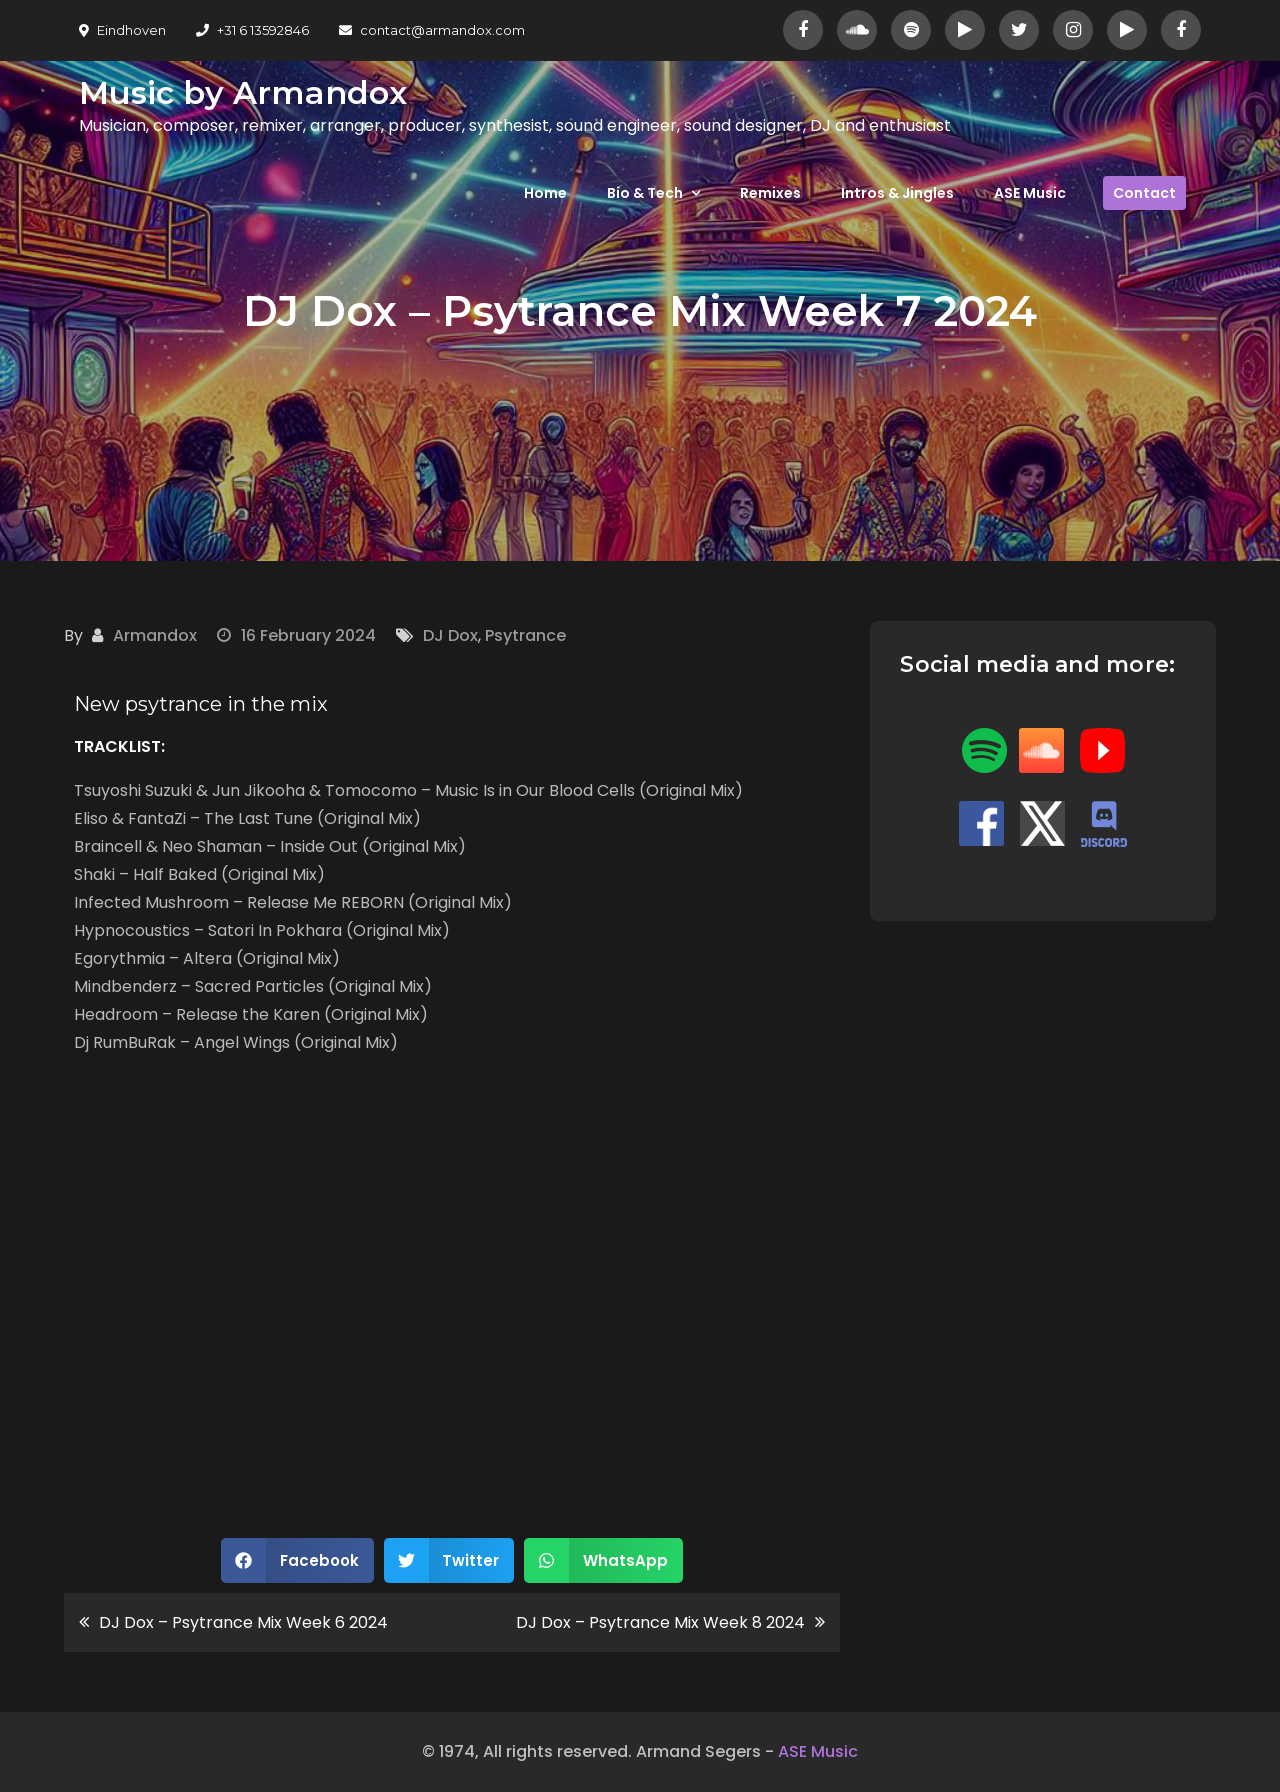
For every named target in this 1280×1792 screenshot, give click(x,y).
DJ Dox (450, 635)
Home (545, 193)
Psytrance (525, 635)
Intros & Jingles (897, 193)
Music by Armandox (243, 92)
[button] (297, 1560)
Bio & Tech (645, 193)
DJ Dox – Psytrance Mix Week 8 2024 (660, 1622)
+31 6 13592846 (252, 30)
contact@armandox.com (432, 30)
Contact (1144, 193)
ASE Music (1030, 193)
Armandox (155, 635)
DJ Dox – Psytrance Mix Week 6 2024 (243, 1622)
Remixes (770, 193)
